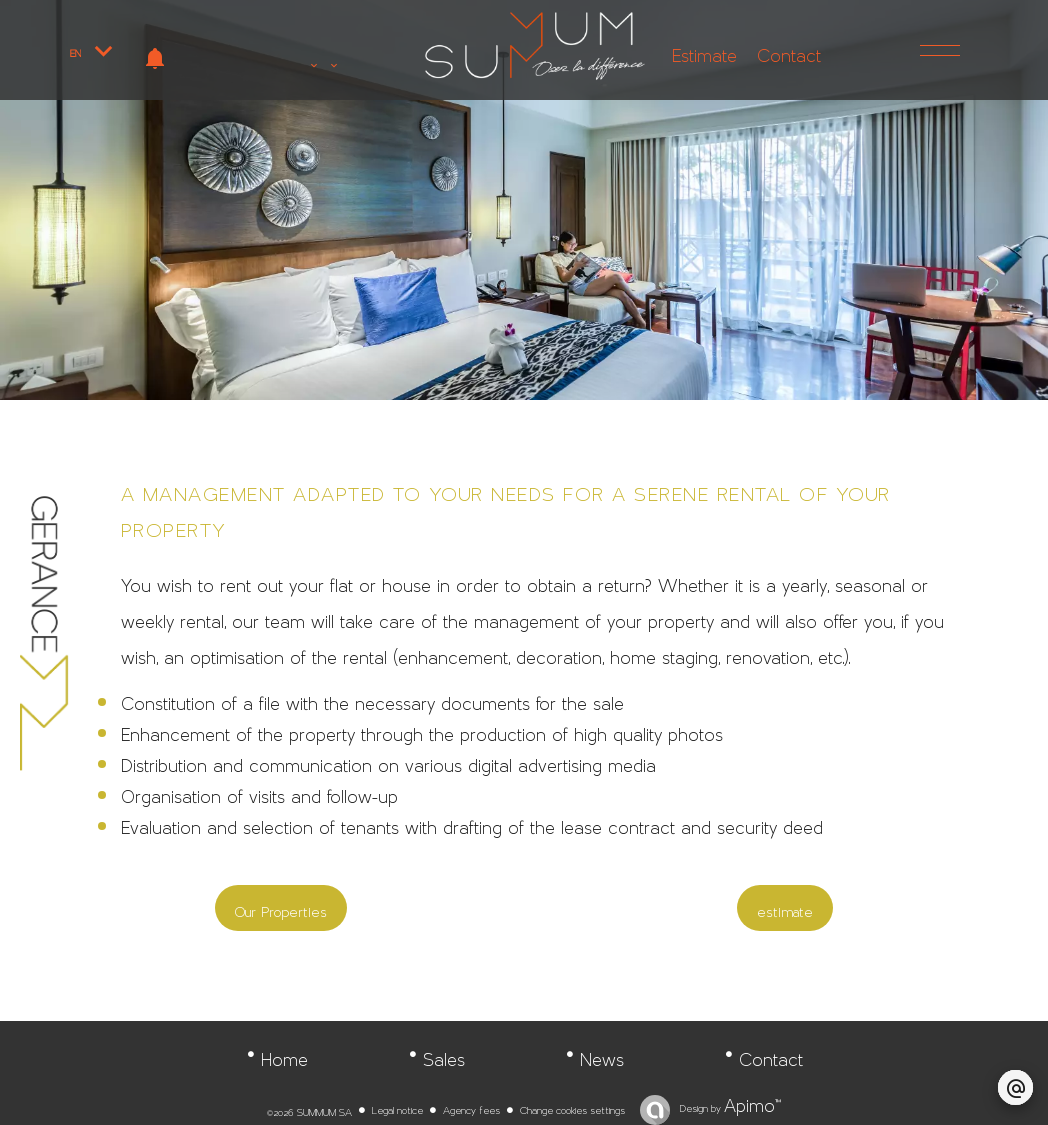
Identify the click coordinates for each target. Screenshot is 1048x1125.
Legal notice (397, 1107)
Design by (729, 1105)
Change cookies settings (572, 1107)
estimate (785, 907)
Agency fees (471, 1107)
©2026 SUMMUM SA (309, 1109)
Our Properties (281, 907)
